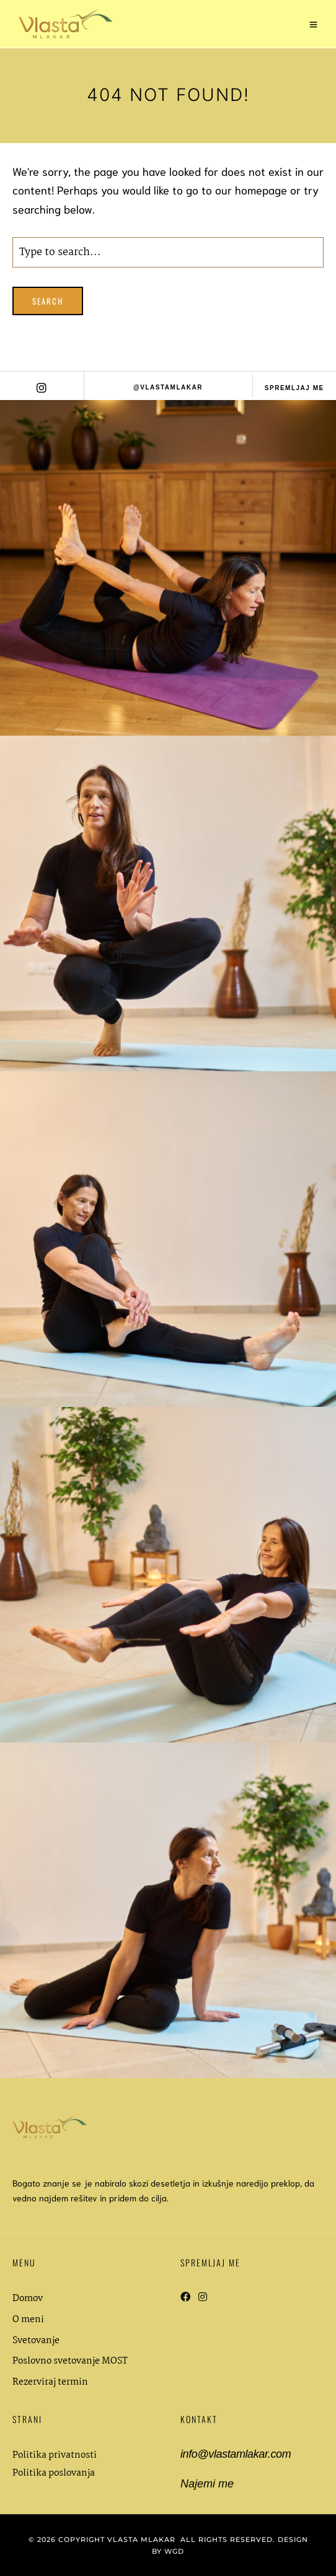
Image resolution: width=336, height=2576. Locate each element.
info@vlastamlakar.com (235, 2454)
